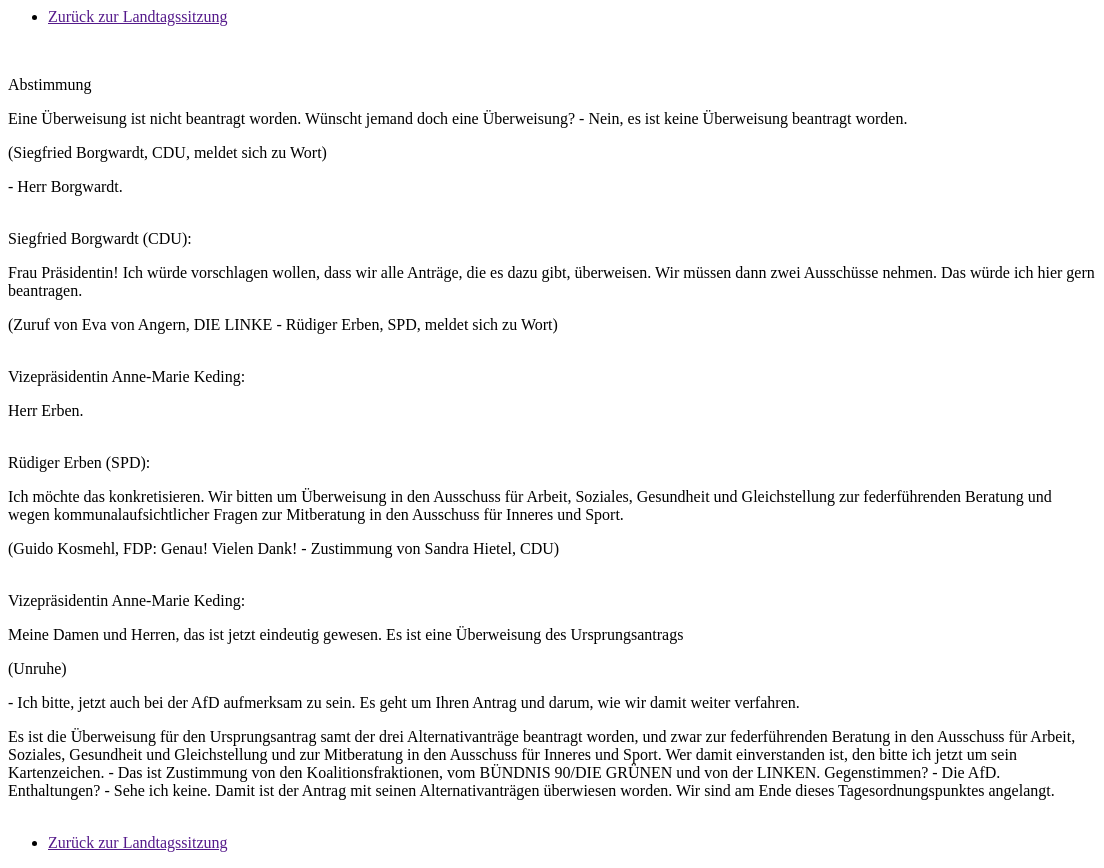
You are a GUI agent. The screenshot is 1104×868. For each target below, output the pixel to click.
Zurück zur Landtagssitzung (138, 16)
